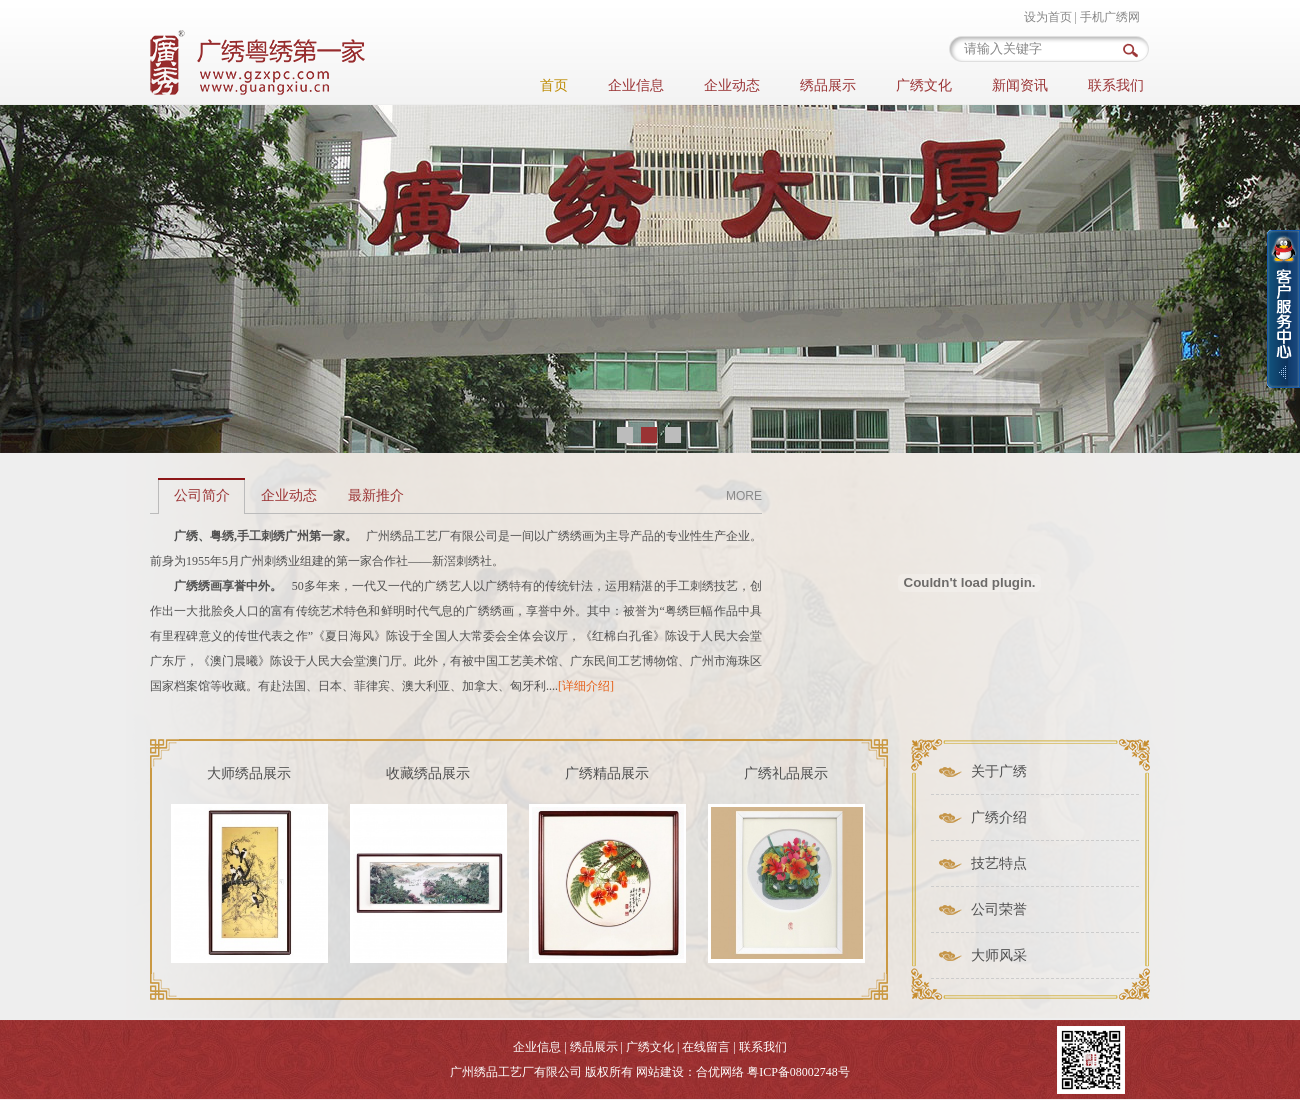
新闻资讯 (1020, 85)
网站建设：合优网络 (690, 1072)
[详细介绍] (586, 686)
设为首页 (1048, 17)
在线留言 (706, 1047)
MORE (744, 496)
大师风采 (999, 955)
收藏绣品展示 (428, 773)
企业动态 (732, 85)
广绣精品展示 (607, 773)
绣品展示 (828, 85)
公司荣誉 (999, 909)
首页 (554, 85)
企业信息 (636, 85)
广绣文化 (924, 85)
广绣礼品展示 (786, 773)
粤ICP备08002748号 (798, 1072)
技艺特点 (999, 863)
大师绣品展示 (249, 773)
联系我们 (1116, 85)
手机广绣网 (1110, 17)
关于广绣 (999, 771)
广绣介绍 (999, 817)
